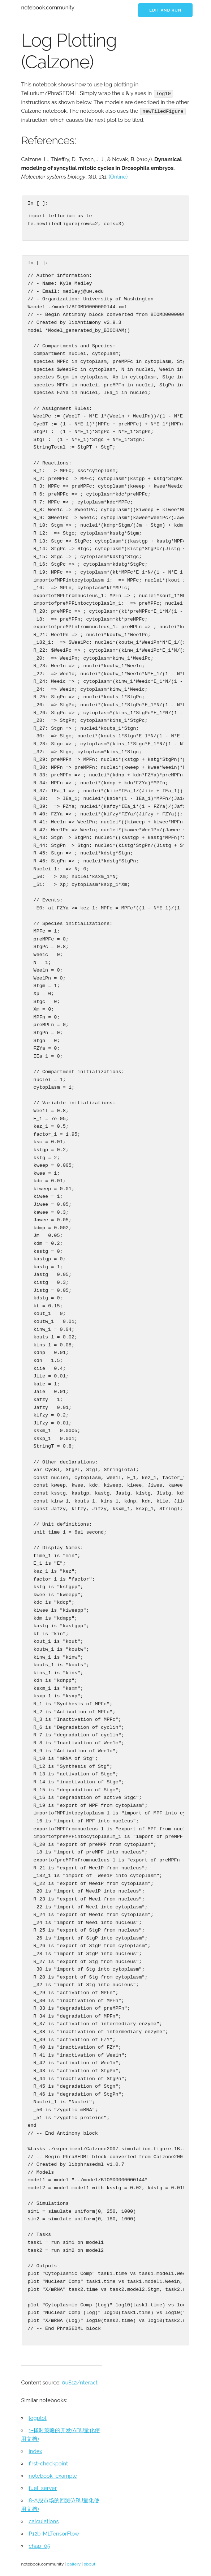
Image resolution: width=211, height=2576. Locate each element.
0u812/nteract (80, 2382)
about (89, 2563)
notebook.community (47, 7)
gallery (74, 2563)
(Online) (118, 176)
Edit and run (165, 10)
